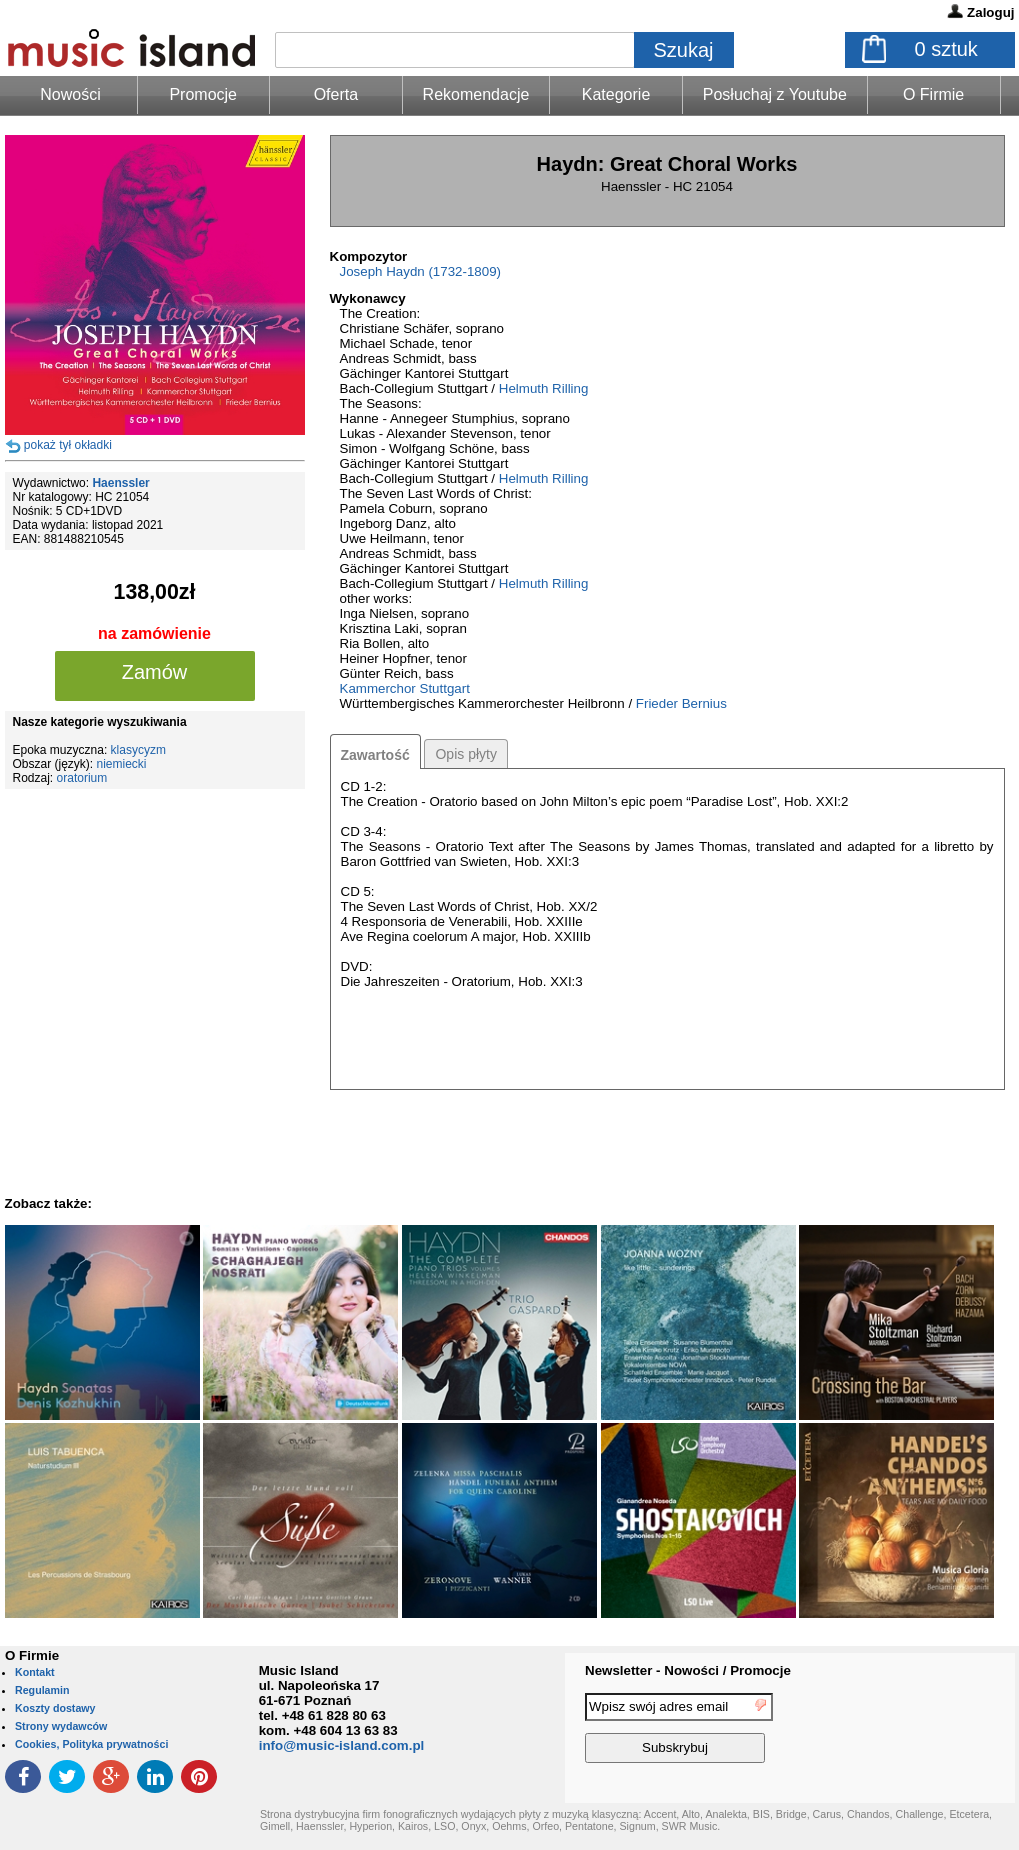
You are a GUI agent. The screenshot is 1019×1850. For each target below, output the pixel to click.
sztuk (946, 49)
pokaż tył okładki (68, 445)
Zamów (155, 672)
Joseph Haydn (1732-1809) (421, 271)
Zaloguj (990, 12)
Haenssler (120, 483)
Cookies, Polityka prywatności (91, 1744)
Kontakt (35, 1672)
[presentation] (933, 1731)
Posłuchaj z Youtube (775, 94)
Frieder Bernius (681, 703)
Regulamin (42, 1690)
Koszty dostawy (55, 1708)
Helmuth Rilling (544, 388)
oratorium (82, 778)
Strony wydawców (61, 1726)
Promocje (203, 94)
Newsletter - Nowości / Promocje (688, 1670)
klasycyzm (138, 750)
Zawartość (375, 755)
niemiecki (122, 764)
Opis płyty (465, 754)
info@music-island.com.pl (342, 1745)
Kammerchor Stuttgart (405, 688)
